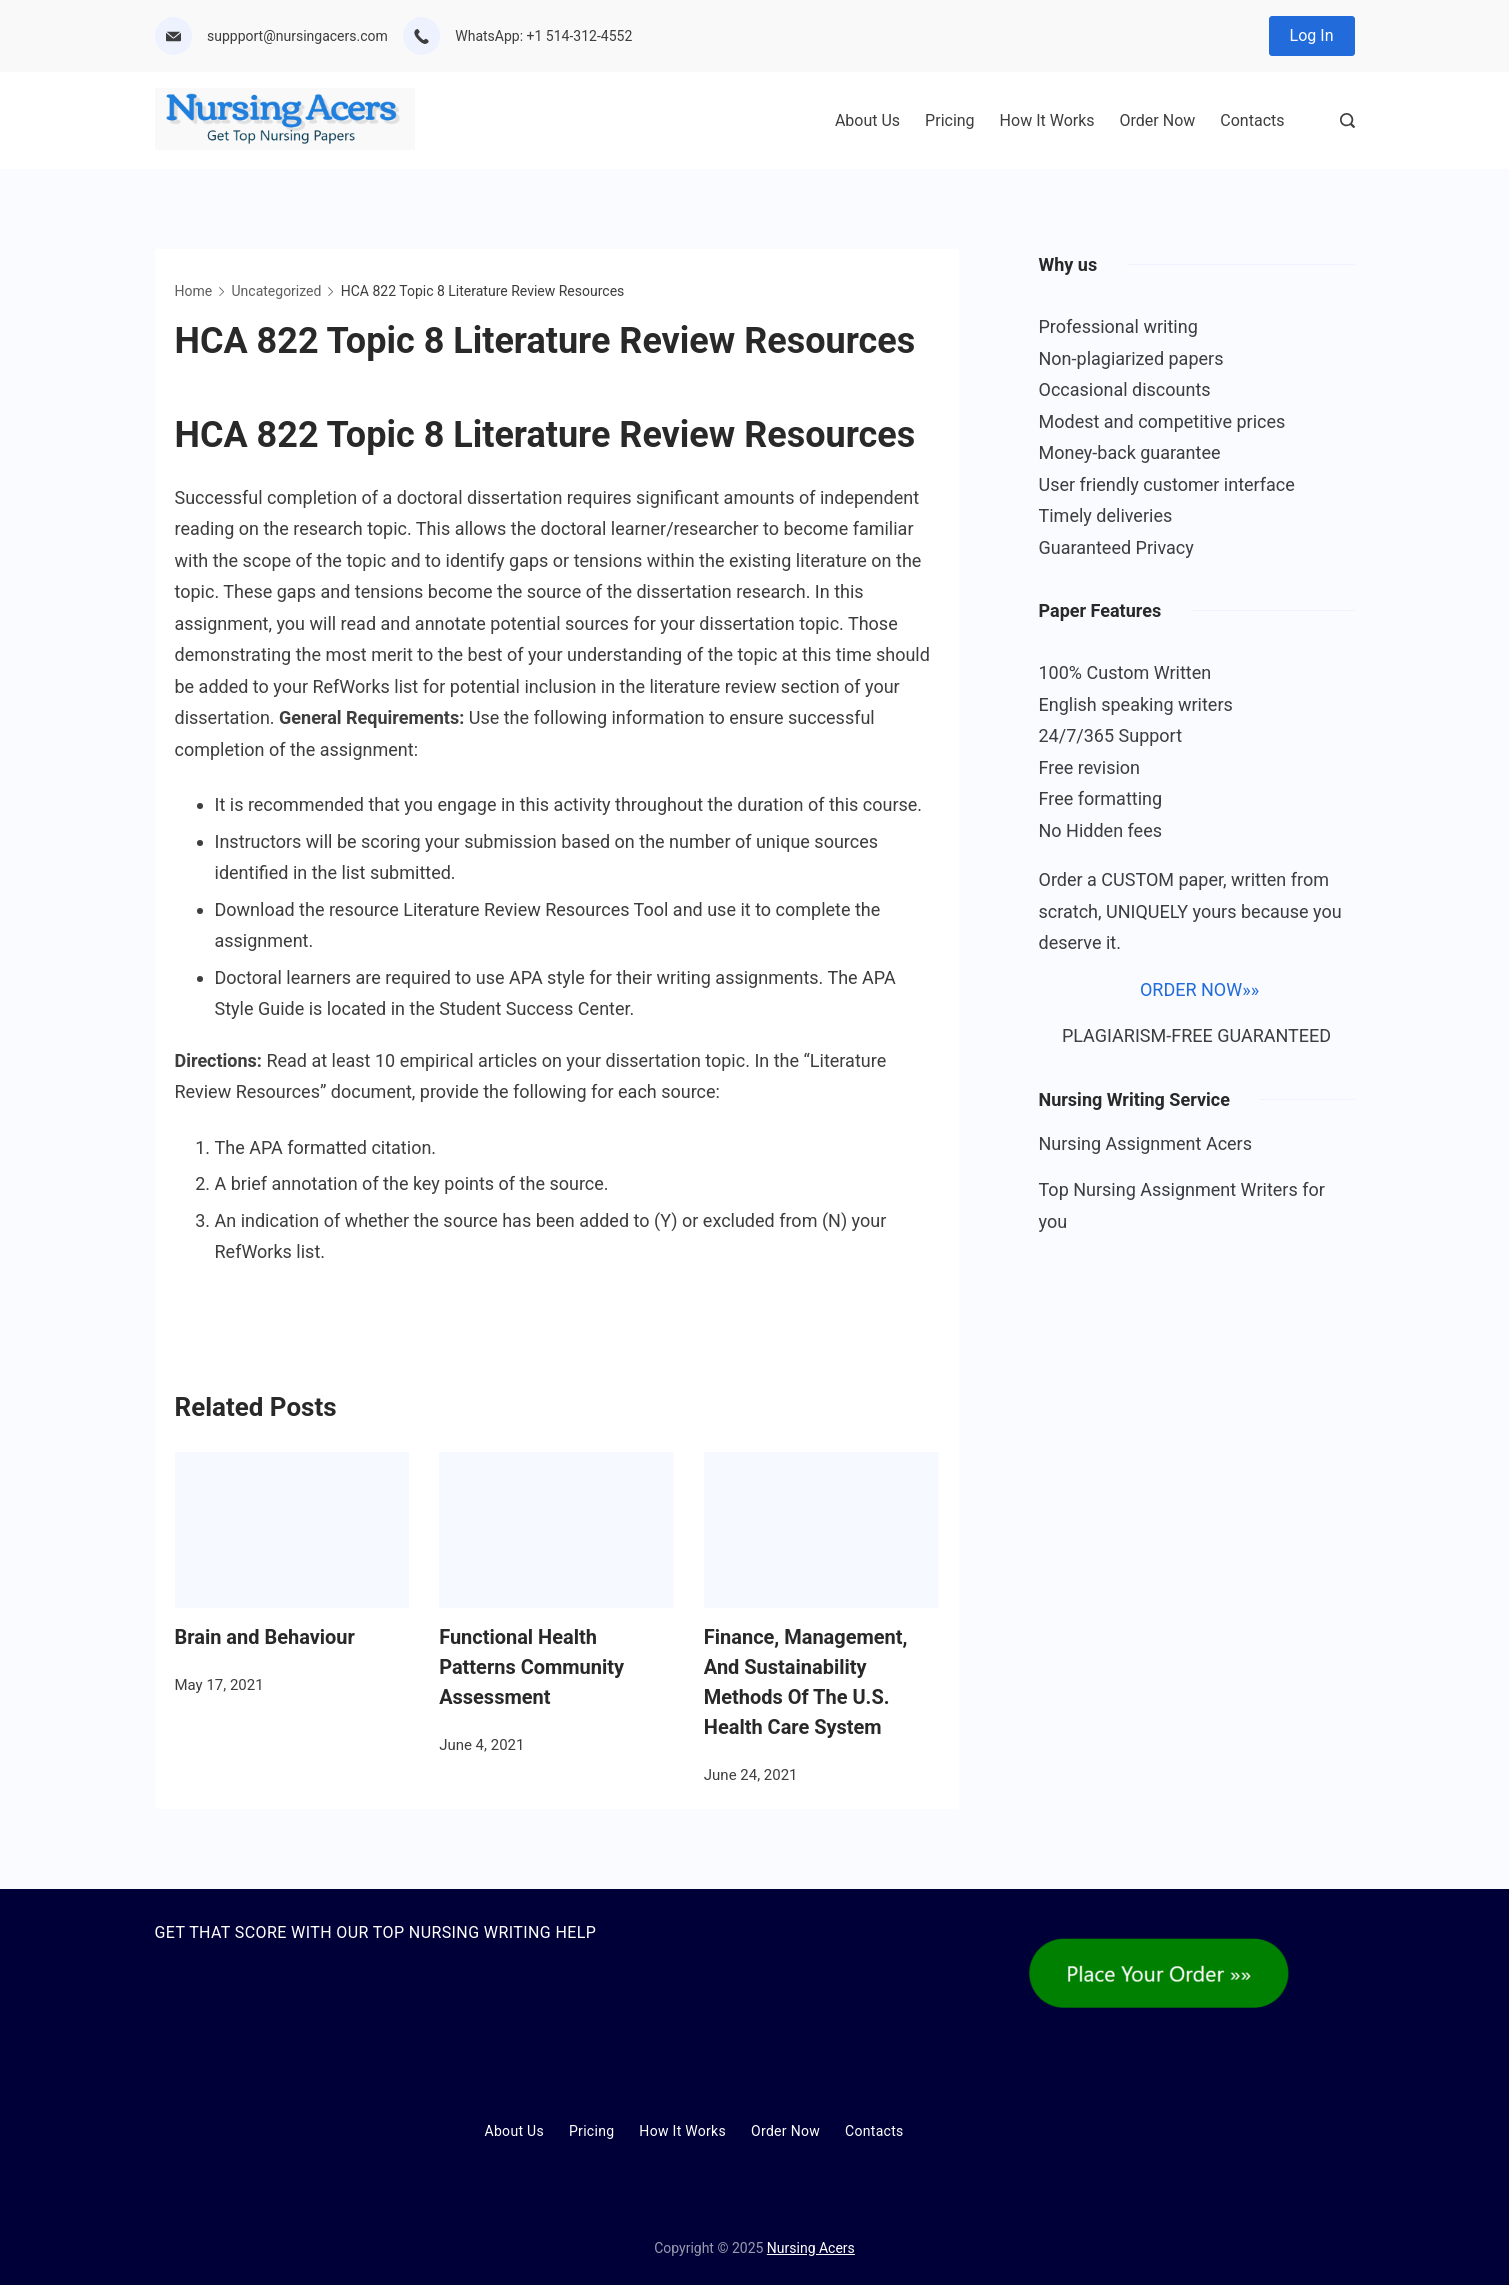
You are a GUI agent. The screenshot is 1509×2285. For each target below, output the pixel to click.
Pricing (950, 120)
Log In (1312, 35)
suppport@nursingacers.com (297, 36)
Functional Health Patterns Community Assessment (531, 1667)
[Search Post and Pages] (1347, 120)
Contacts (1252, 120)
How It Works (1047, 120)
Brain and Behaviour (265, 1637)
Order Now (1158, 120)
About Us (867, 120)
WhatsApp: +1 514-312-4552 (543, 36)
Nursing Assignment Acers (1146, 1143)
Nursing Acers (811, 2248)
